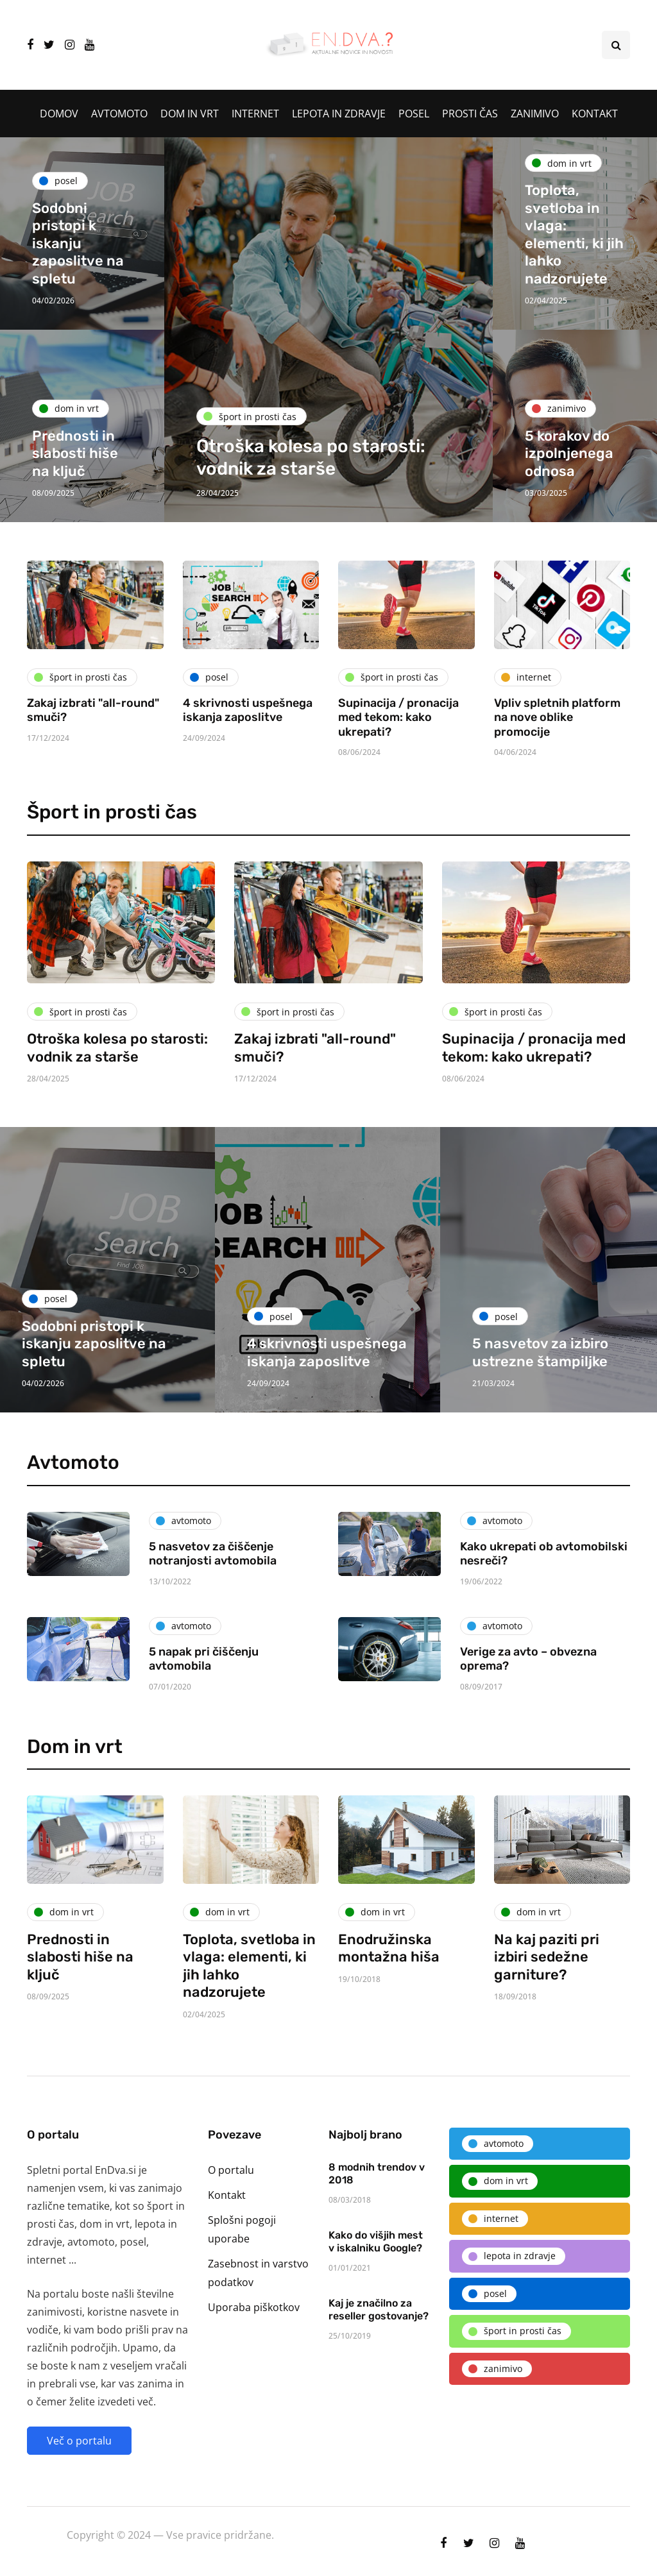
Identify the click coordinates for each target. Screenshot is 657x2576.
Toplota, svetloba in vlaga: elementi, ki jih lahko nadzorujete (574, 234)
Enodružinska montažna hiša (388, 2010)
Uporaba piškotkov (254, 2307)
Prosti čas (470, 113)
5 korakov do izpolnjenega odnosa (569, 453)
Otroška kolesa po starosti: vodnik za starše (117, 1110)
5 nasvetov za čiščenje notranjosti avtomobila (213, 1616)
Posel (413, 113)
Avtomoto (119, 113)
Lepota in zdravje (339, 113)
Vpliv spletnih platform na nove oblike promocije (557, 717)
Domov (59, 113)
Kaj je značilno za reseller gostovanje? (378, 2372)
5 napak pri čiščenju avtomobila (204, 1721)
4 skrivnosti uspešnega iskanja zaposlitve (247, 710)
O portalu (231, 2170)
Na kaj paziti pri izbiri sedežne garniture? (546, 2019)
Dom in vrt (189, 113)
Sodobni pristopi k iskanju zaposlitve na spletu (78, 243)
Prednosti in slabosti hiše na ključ (75, 453)
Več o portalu (79, 2441)
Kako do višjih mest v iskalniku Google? (375, 2304)
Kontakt (595, 113)
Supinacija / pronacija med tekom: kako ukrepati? (398, 717)
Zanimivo (535, 113)
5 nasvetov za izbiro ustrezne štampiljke (540, 1352)
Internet (255, 113)
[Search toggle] (616, 45)
